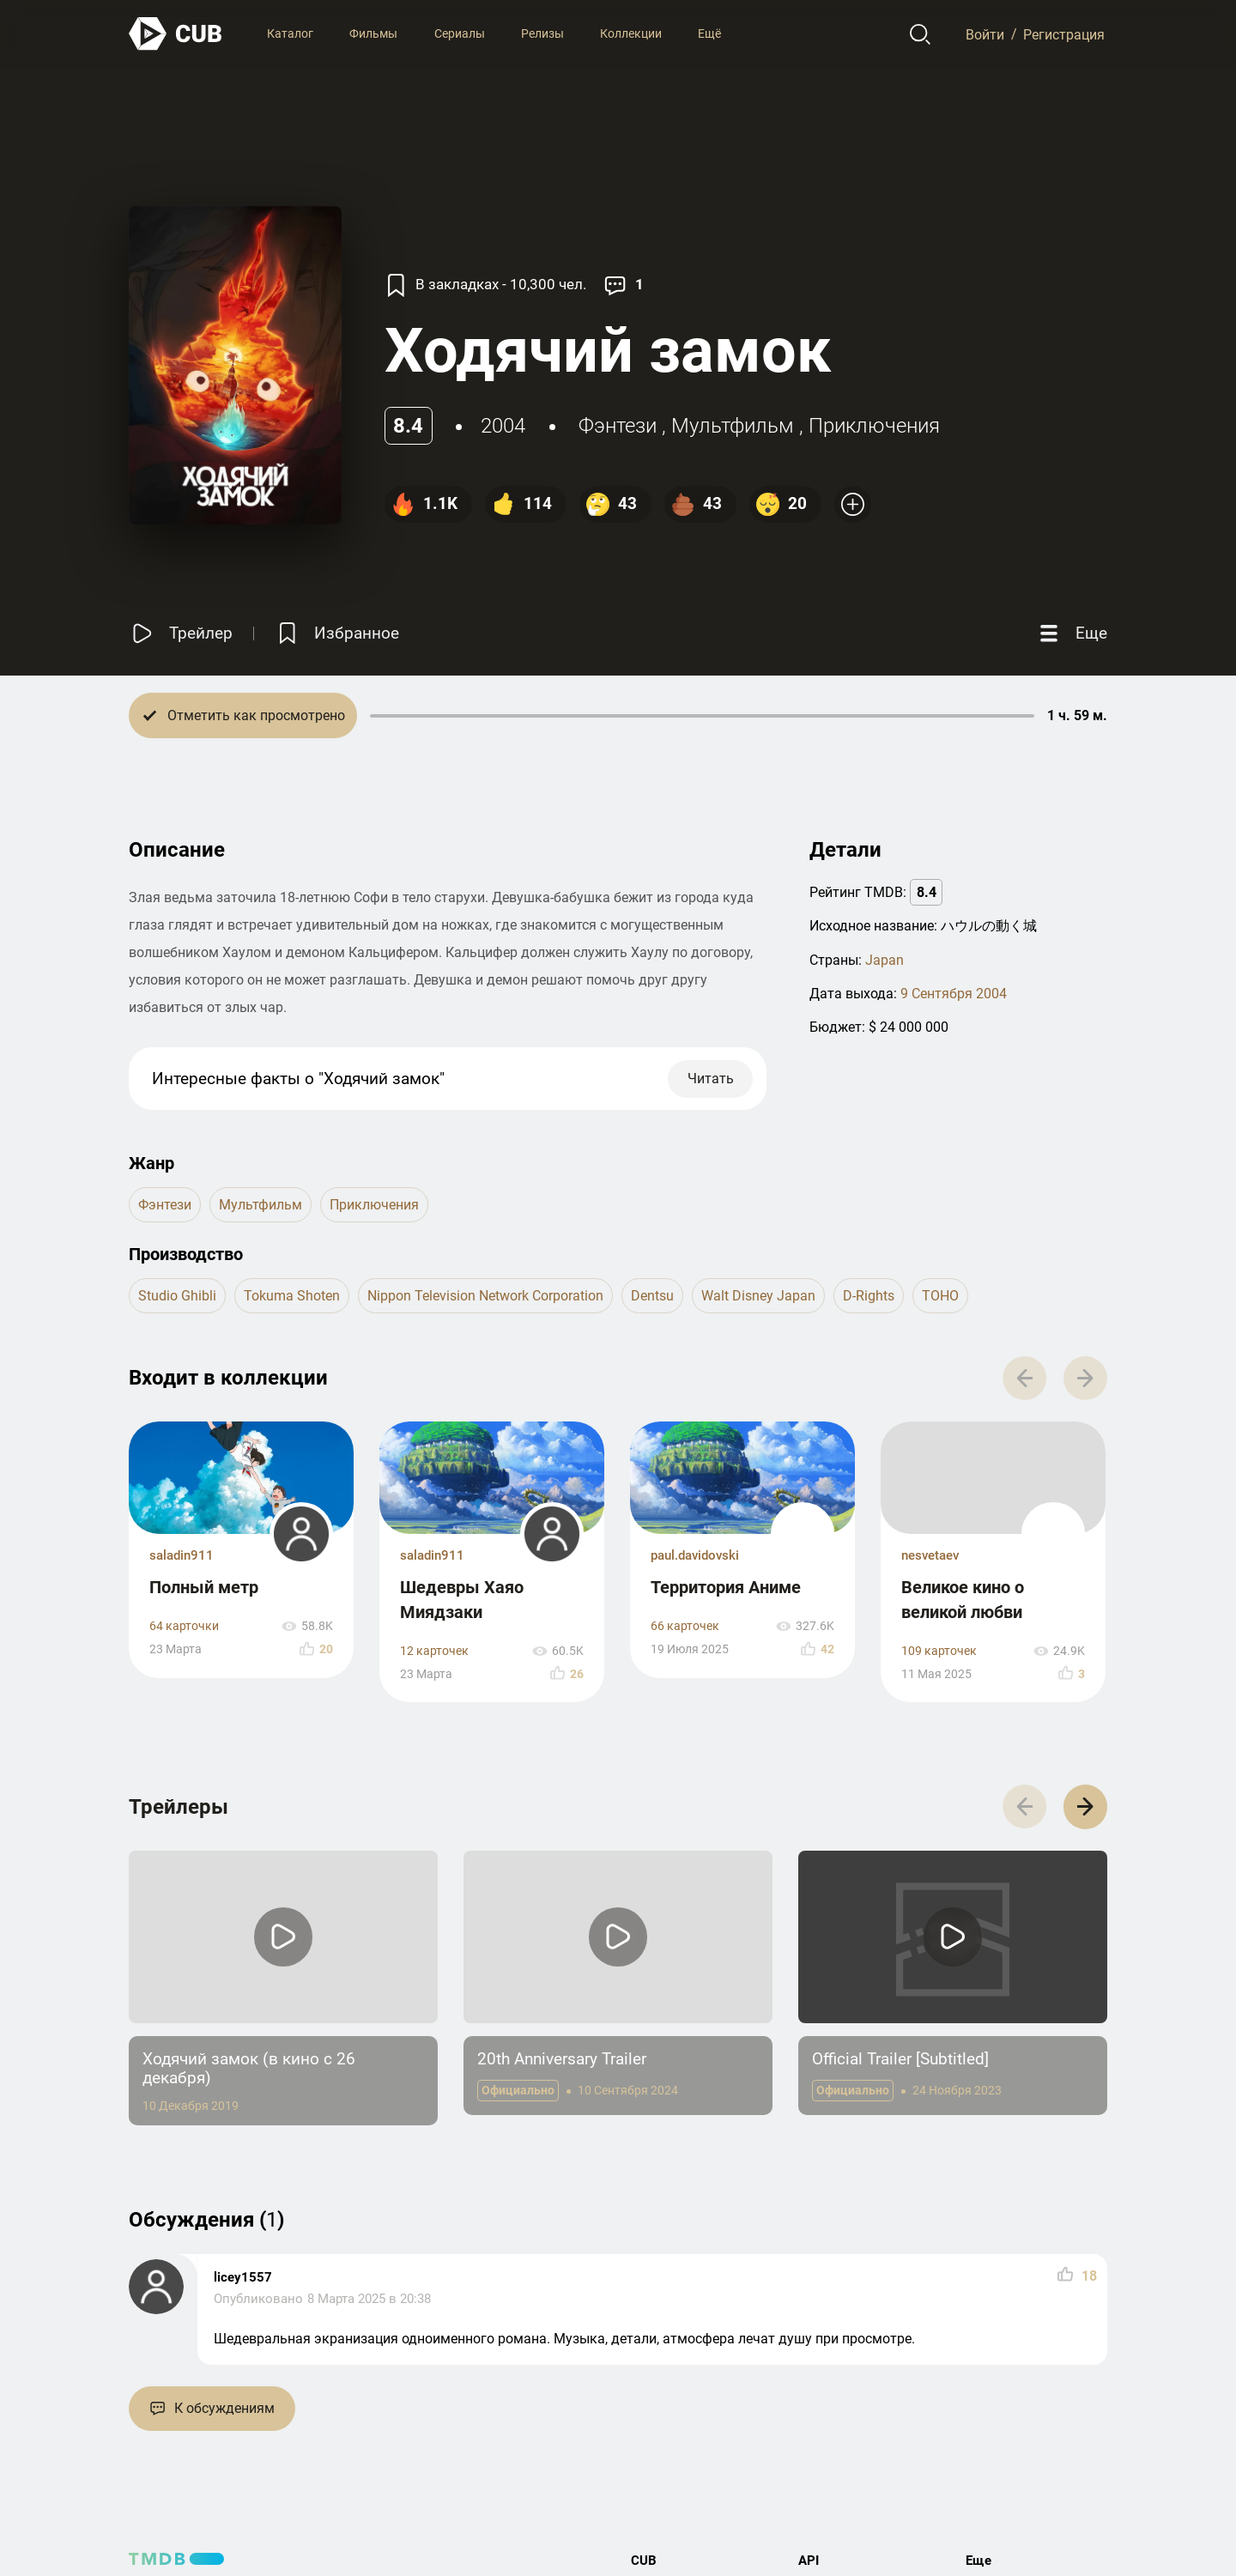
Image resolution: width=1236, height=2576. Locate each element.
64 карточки (184, 1626)
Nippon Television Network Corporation (485, 1296)
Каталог (290, 33)
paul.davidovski (695, 1555)
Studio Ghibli (177, 1296)
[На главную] (176, 34)
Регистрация (1064, 34)
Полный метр (203, 1587)
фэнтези (618, 426)
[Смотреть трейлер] (181, 633)
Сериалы (459, 33)
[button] (1085, 1806)
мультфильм (732, 426)
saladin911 (181, 1555)
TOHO (940, 1296)
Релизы (542, 33)
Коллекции (631, 33)
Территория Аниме (726, 1587)
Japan (884, 960)
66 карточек (685, 1626)
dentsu (652, 1296)
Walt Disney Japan (758, 1296)
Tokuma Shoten (292, 1296)
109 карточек (939, 1651)
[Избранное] (336, 633)
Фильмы (373, 33)
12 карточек (434, 1651)
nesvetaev (930, 1555)
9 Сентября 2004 (953, 993)
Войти (985, 34)
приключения (874, 426)
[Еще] (1071, 633)
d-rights (868, 1296)
